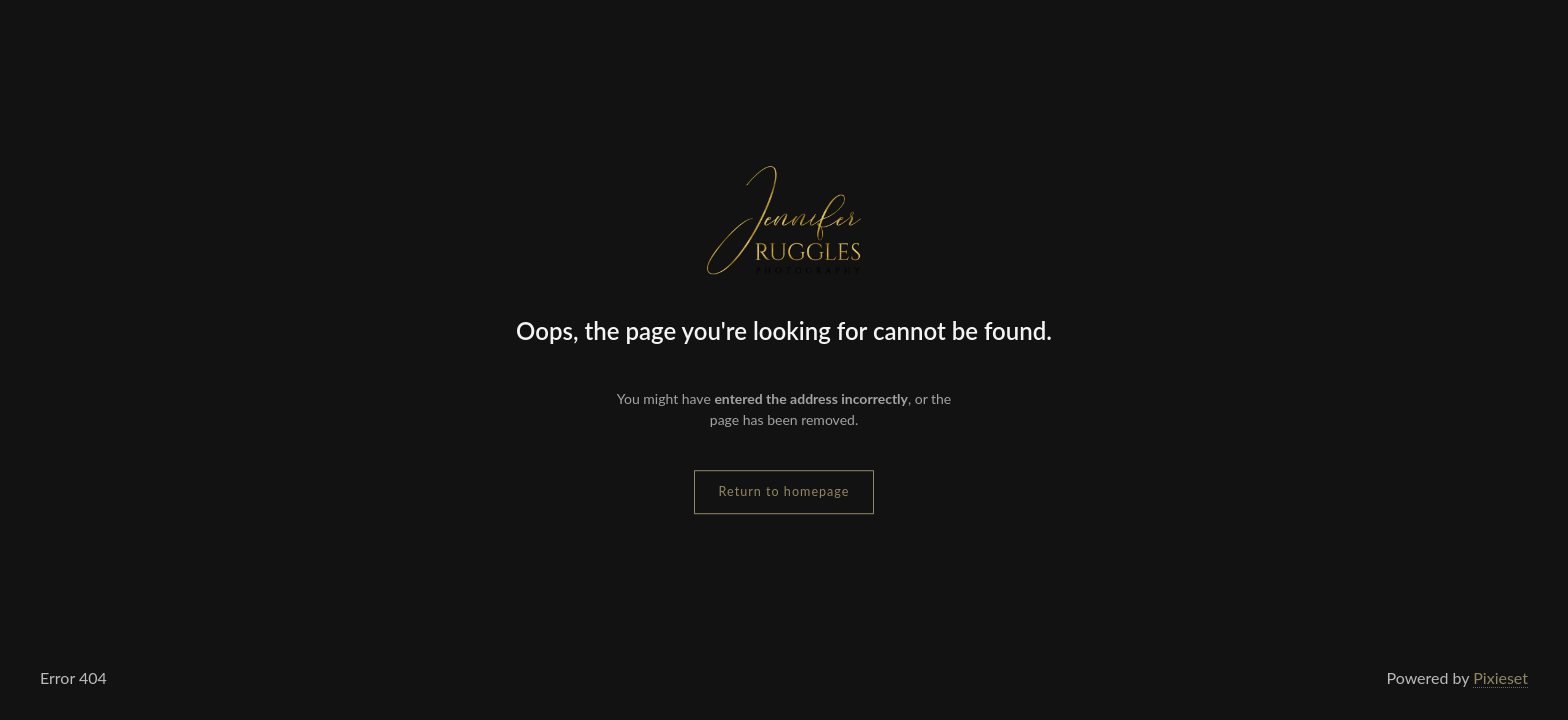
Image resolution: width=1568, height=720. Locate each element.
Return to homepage (784, 491)
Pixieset (1500, 677)
